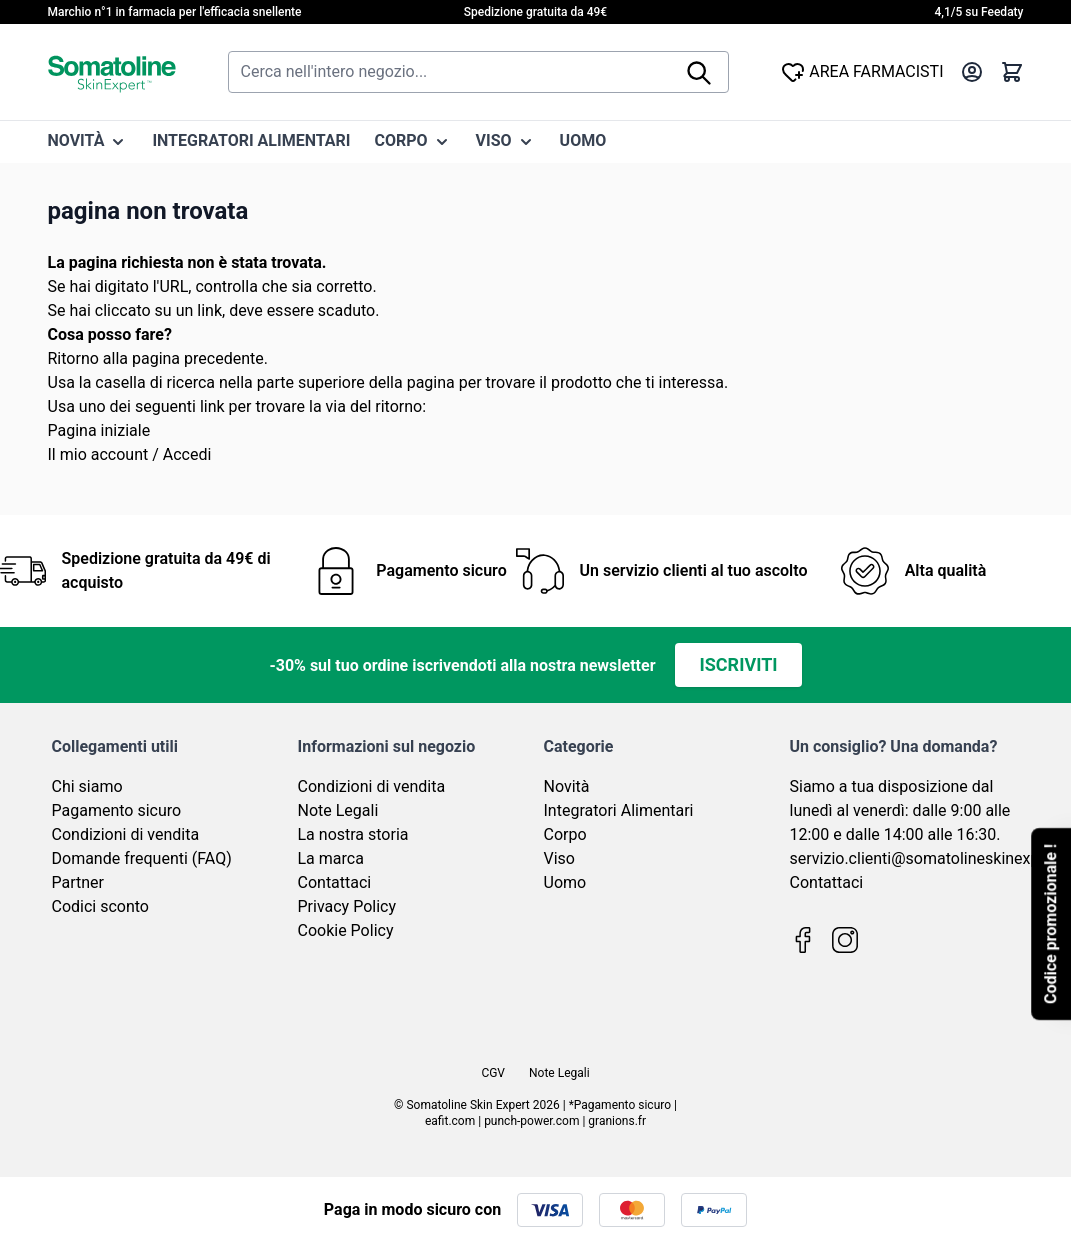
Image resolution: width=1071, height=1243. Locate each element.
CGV (493, 1073)
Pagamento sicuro (117, 810)
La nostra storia (353, 834)
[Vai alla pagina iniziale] (112, 72)
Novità (567, 786)
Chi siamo (87, 786)
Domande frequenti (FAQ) (142, 858)
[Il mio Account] (972, 72)
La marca (331, 858)
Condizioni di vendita (126, 834)
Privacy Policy (347, 906)
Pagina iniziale (99, 430)
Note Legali (338, 810)
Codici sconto (100, 906)
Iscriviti (738, 664)
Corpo (565, 834)
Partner (78, 882)
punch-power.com (531, 1121)
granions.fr (617, 1121)
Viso (559, 858)
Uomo (565, 882)
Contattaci (335, 882)
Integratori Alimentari (619, 810)
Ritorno (73, 358)
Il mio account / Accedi (130, 454)
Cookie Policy (346, 930)
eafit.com (450, 1121)
